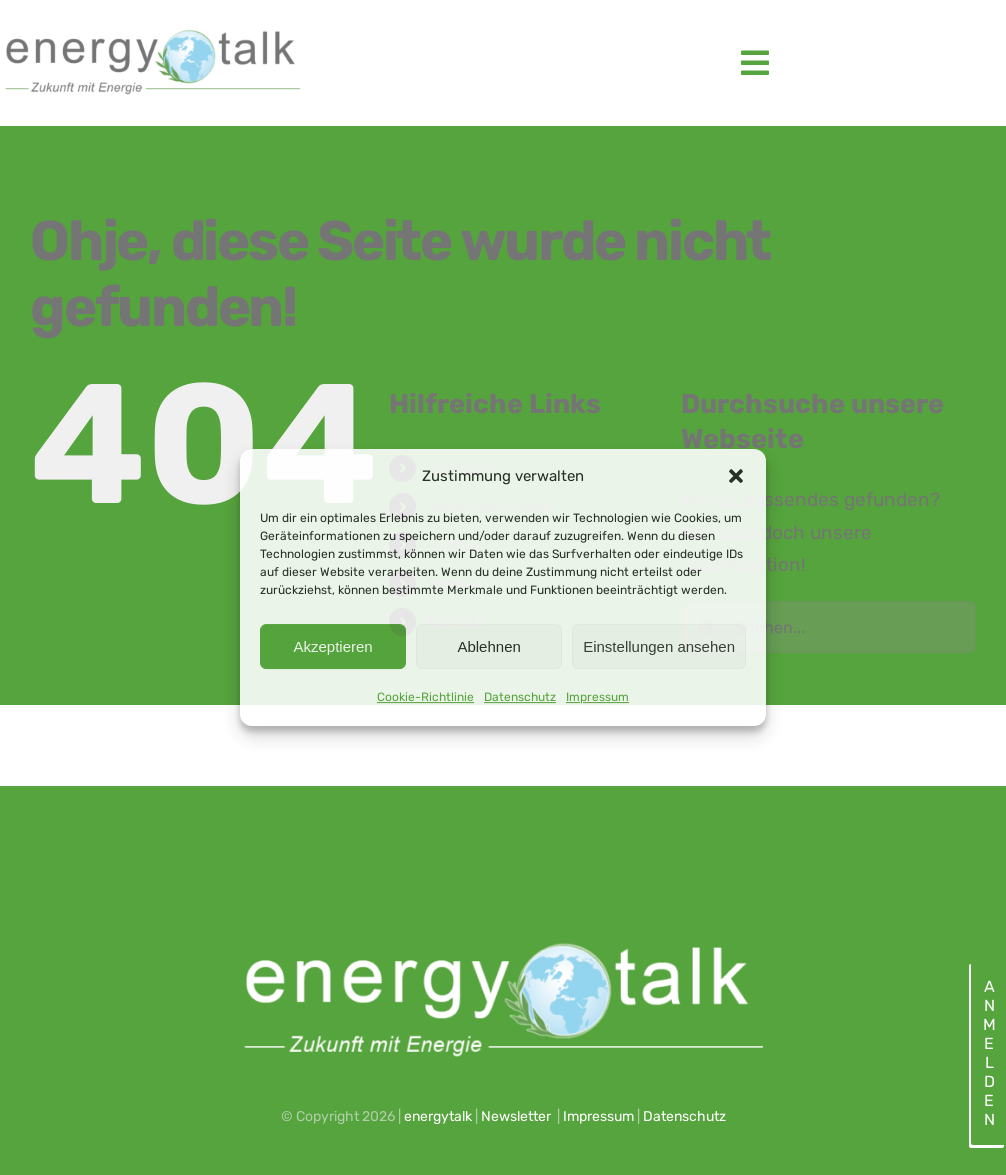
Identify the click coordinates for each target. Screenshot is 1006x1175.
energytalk (438, 1116)
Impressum (597, 697)
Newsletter (516, 1116)
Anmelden (988, 1053)
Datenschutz (520, 697)
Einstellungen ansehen (659, 646)
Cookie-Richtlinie (425, 697)
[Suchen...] (828, 627)
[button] (736, 476)
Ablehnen (488, 646)
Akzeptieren (332, 646)
